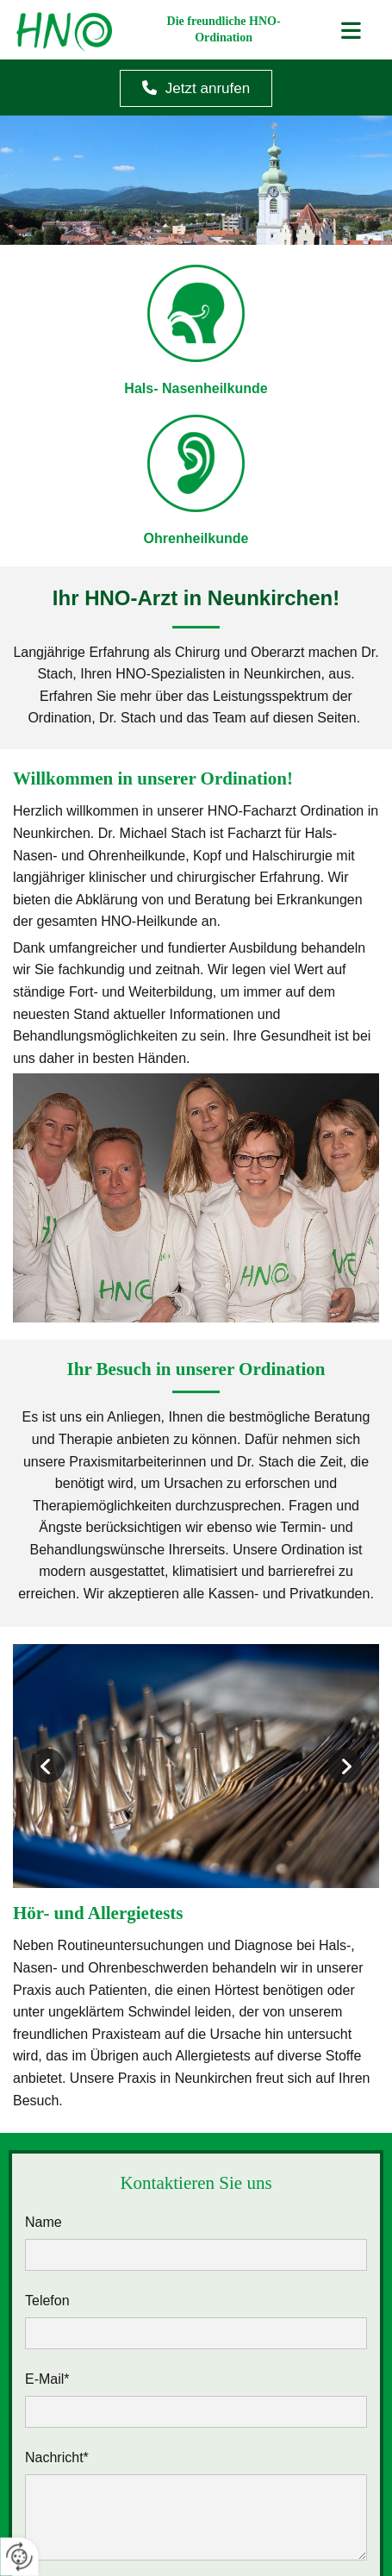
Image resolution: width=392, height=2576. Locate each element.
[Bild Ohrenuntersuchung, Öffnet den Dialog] (196, 1766)
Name (43, 2222)
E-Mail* (47, 2379)
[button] (196, 88)
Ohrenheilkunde (196, 538)
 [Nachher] (344, 1765)
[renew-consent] (19, 2556)
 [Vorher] (47, 1765)
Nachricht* (57, 2457)
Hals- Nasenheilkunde (195, 388)
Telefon (47, 2300)
